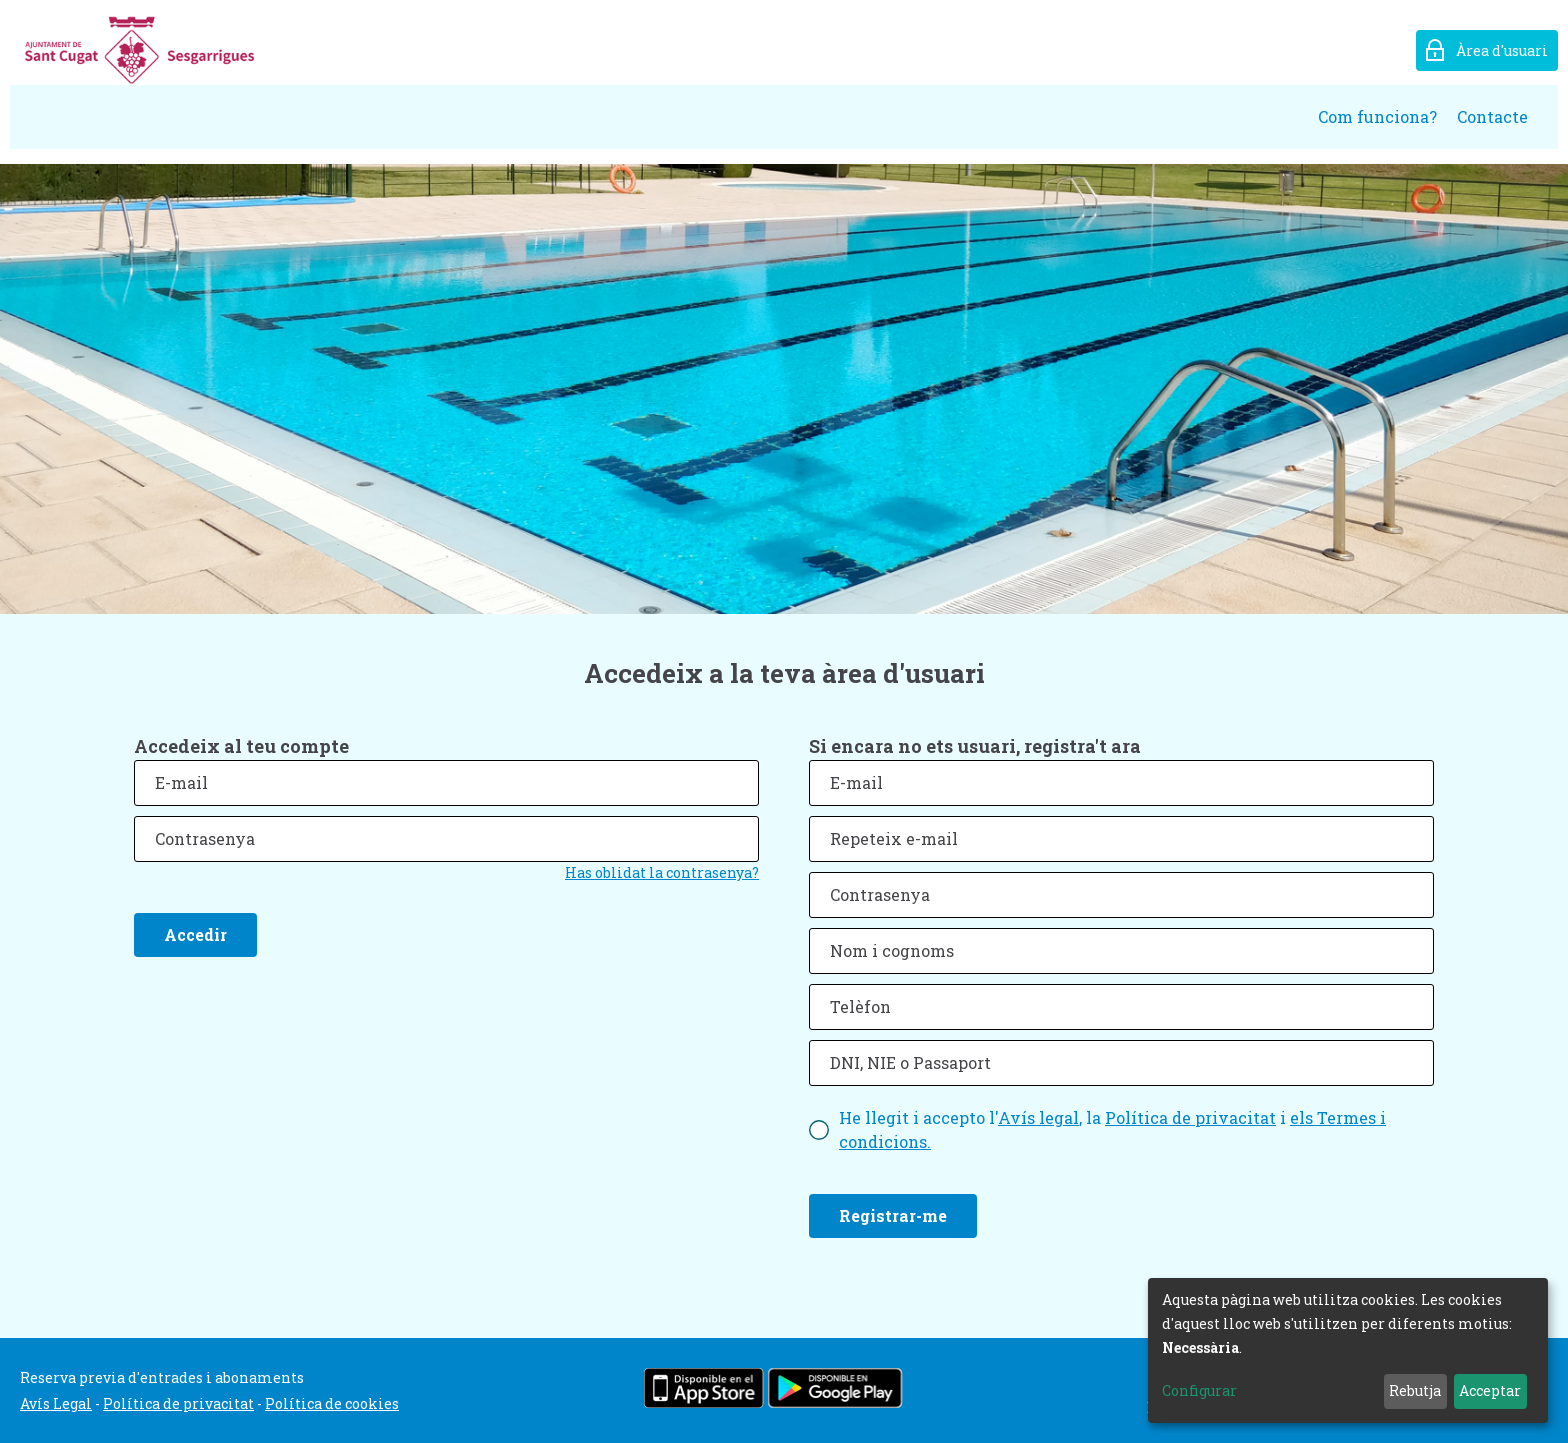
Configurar (1199, 1390)
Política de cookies (332, 1403)
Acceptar (1490, 1390)
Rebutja (1415, 1390)
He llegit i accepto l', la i (1112, 1129)
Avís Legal (56, 1403)
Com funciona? (1377, 116)
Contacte (1492, 116)
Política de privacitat (1190, 1117)
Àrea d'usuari (1502, 50)
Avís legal (1038, 1117)
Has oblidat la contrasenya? (662, 872)
